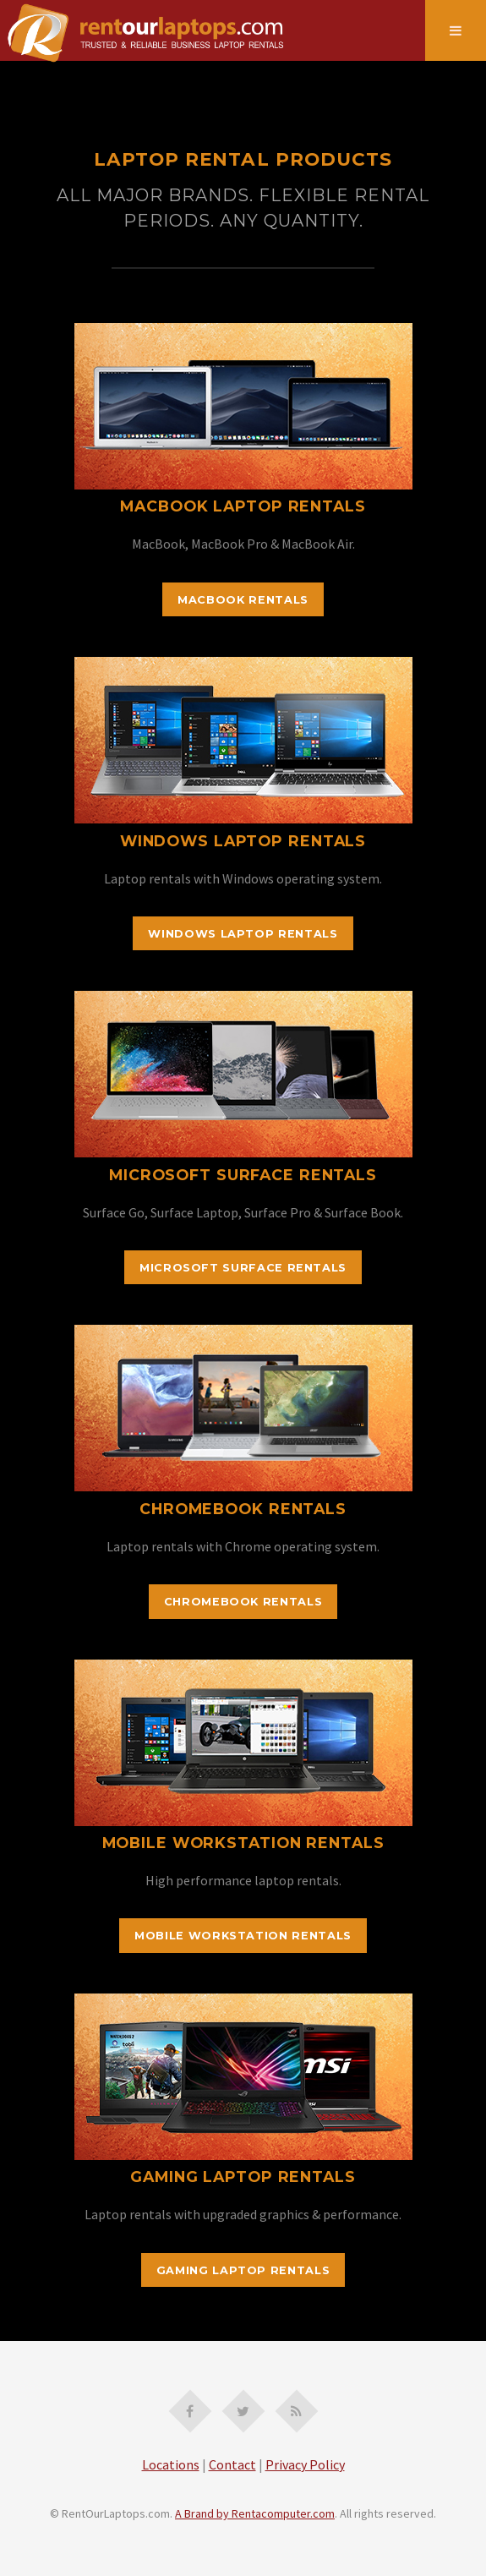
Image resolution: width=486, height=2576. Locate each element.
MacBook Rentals (243, 599)
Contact (232, 2464)
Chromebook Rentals (243, 1601)
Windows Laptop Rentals (242, 933)
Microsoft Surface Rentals (243, 1267)
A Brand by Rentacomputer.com (255, 2513)
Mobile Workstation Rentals (243, 1935)
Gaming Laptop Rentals (243, 2270)
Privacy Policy (305, 2464)
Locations (170, 2464)
